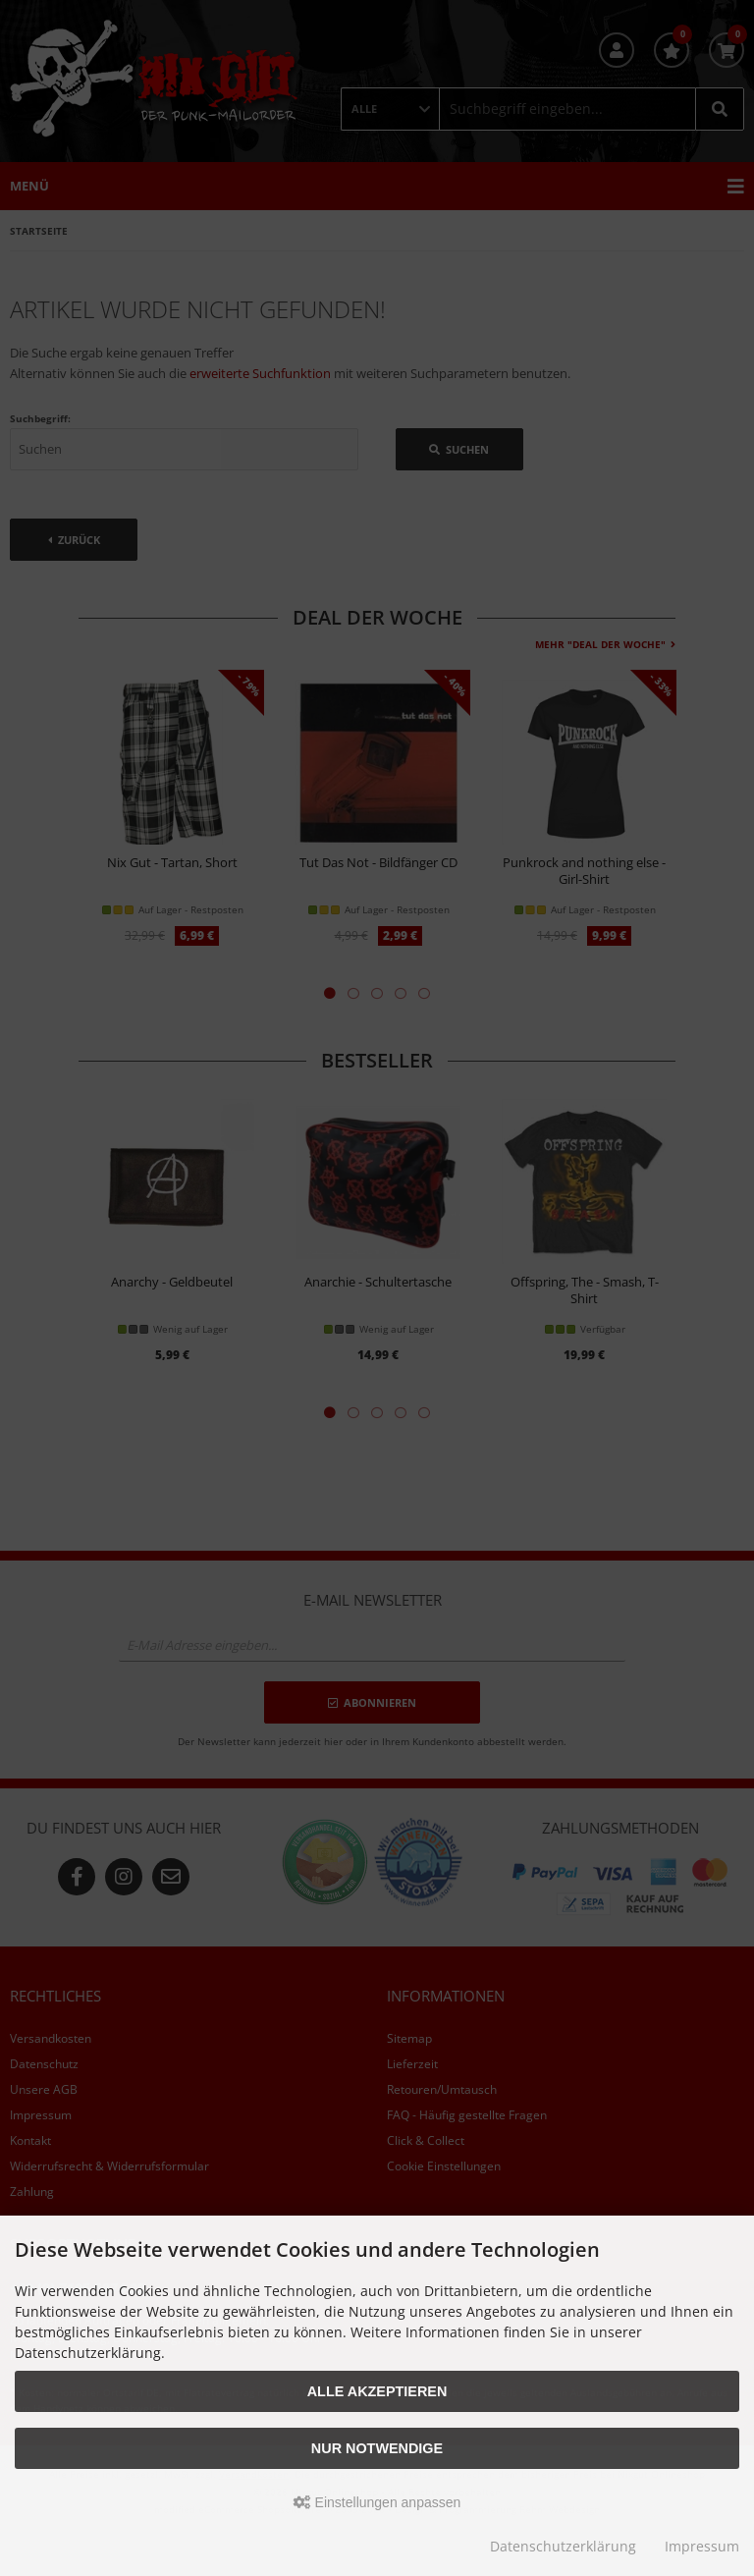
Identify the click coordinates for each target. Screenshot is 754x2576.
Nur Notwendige (377, 2448)
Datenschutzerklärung (563, 2546)
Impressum (702, 2546)
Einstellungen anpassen (377, 2502)
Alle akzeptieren (377, 2391)
